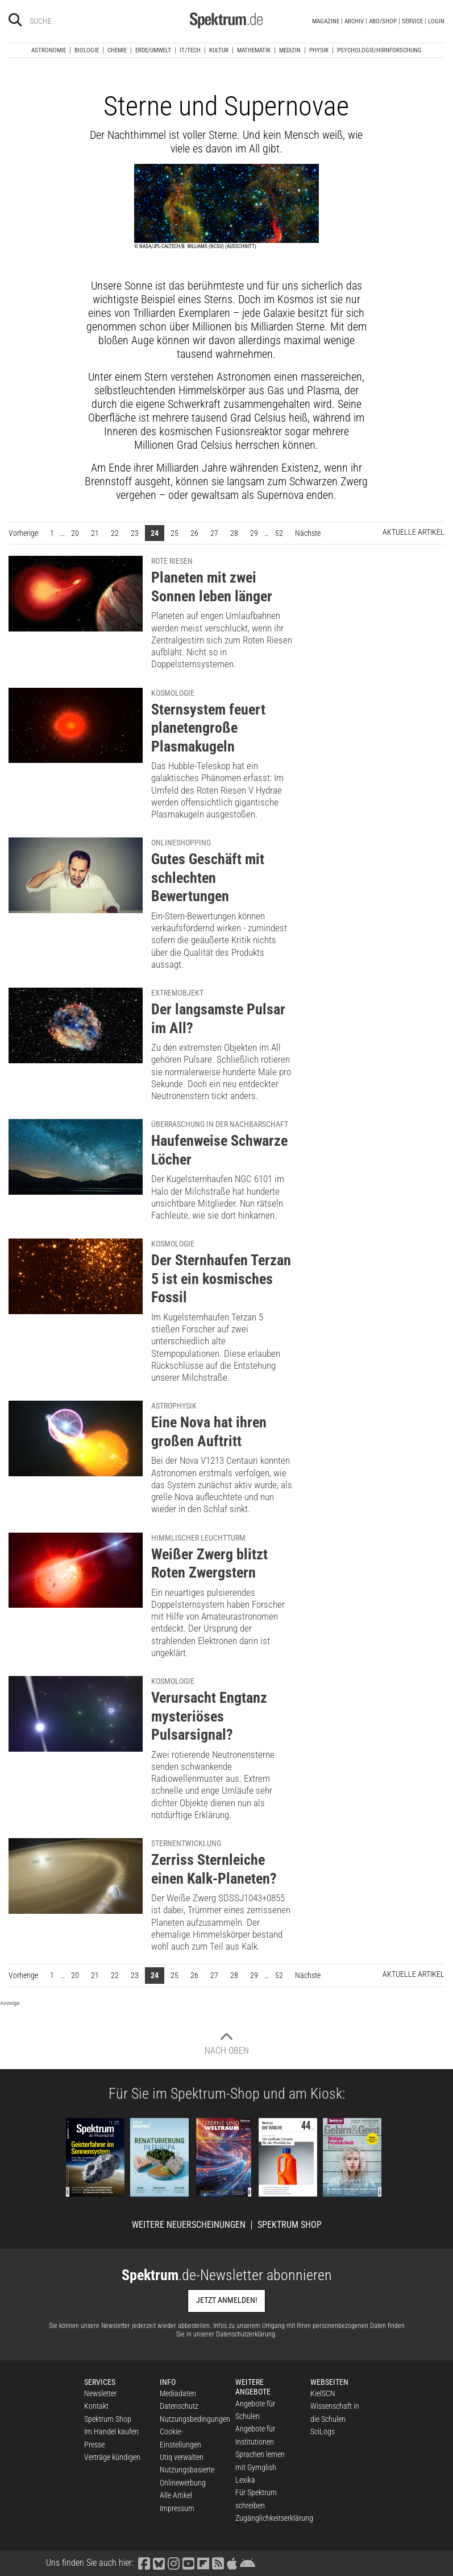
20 (75, 533)
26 (194, 533)
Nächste (310, 532)
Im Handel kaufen (111, 2431)
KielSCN (322, 2393)
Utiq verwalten (181, 2457)
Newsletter (100, 2393)
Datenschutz (179, 2405)
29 (254, 533)
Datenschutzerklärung (245, 2334)
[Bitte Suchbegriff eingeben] (70, 21)
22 (115, 533)
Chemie (117, 50)
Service (412, 21)
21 (95, 533)
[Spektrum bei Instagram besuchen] (173, 2562)
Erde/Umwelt (153, 50)
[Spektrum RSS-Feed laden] (217, 2562)
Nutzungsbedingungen (195, 2419)
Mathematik (254, 50)
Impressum (177, 2508)
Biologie (86, 50)
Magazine (325, 21)
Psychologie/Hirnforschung (379, 50)
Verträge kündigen (112, 2457)
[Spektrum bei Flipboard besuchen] (203, 2562)
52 (279, 533)
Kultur (218, 50)
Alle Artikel (176, 2495)
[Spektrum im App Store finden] (231, 2562)
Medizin (290, 50)
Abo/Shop (383, 21)
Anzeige (10, 2003)
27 (214, 533)
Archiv (354, 21)
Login (436, 21)
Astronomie (48, 50)
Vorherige (26, 532)
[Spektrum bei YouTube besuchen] (188, 2562)
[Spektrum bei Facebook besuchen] (143, 2562)
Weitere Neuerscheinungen (189, 2225)
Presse (94, 2444)
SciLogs (322, 2431)
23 (135, 533)
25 (174, 533)
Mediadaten (178, 2393)
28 (234, 533)
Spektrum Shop (289, 2225)
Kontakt (96, 2405)
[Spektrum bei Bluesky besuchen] (158, 2562)
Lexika (245, 2479)
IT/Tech (190, 50)
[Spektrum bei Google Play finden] (247, 2562)
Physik (319, 50)
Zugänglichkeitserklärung (274, 2518)
